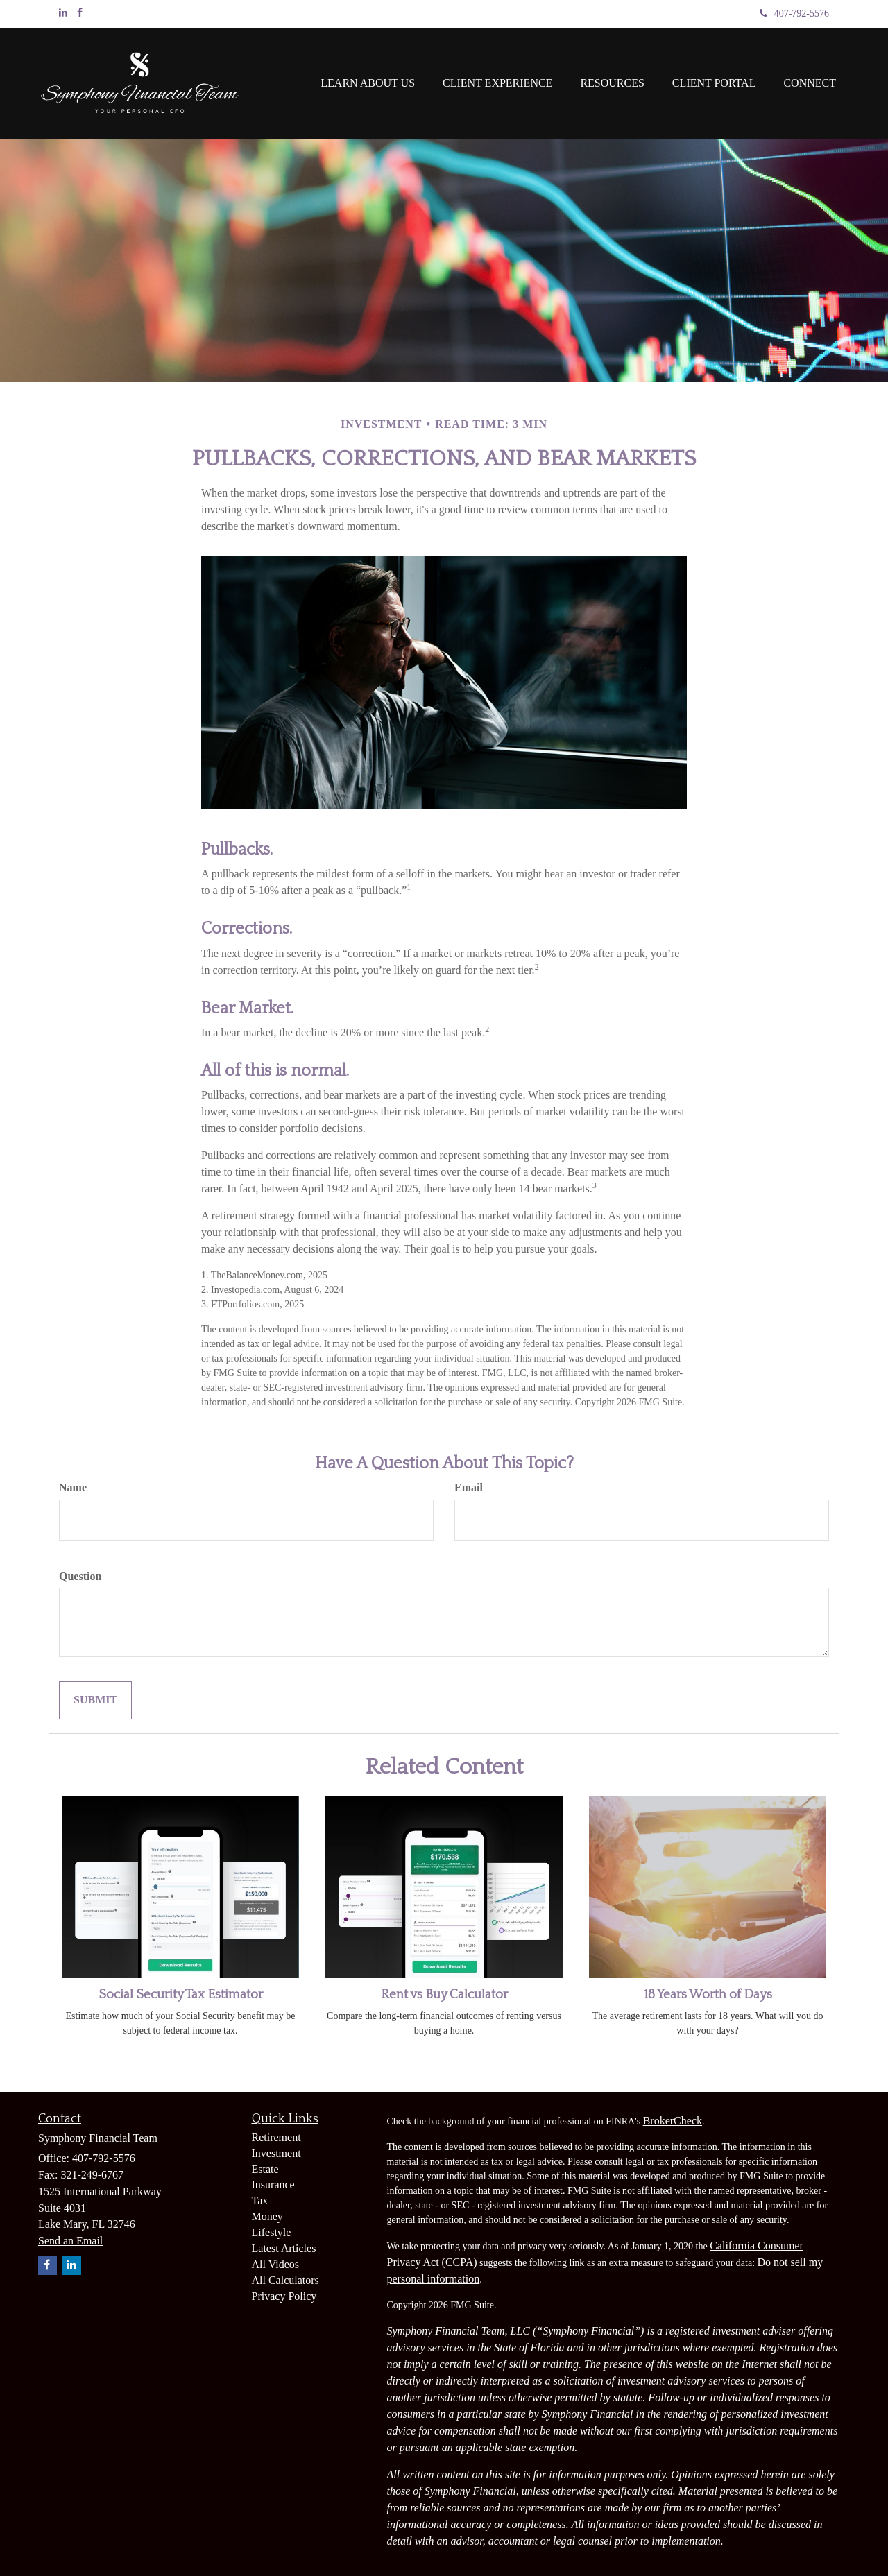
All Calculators (285, 2280)
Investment (276, 2153)
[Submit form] (95, 1700)
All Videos (276, 2264)
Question (80, 1576)
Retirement (276, 2137)
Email (468, 1487)
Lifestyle (271, 2232)
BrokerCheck (672, 2121)
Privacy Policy (284, 2296)
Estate (265, 2169)
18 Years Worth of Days (708, 1994)
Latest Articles (284, 2248)
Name (73, 1487)
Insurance (273, 2184)
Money (267, 2216)
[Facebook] (80, 13)
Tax (260, 2200)
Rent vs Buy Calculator (444, 1994)
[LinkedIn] (63, 13)
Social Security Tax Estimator (181, 1994)
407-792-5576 (794, 13)
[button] (368, 83)
